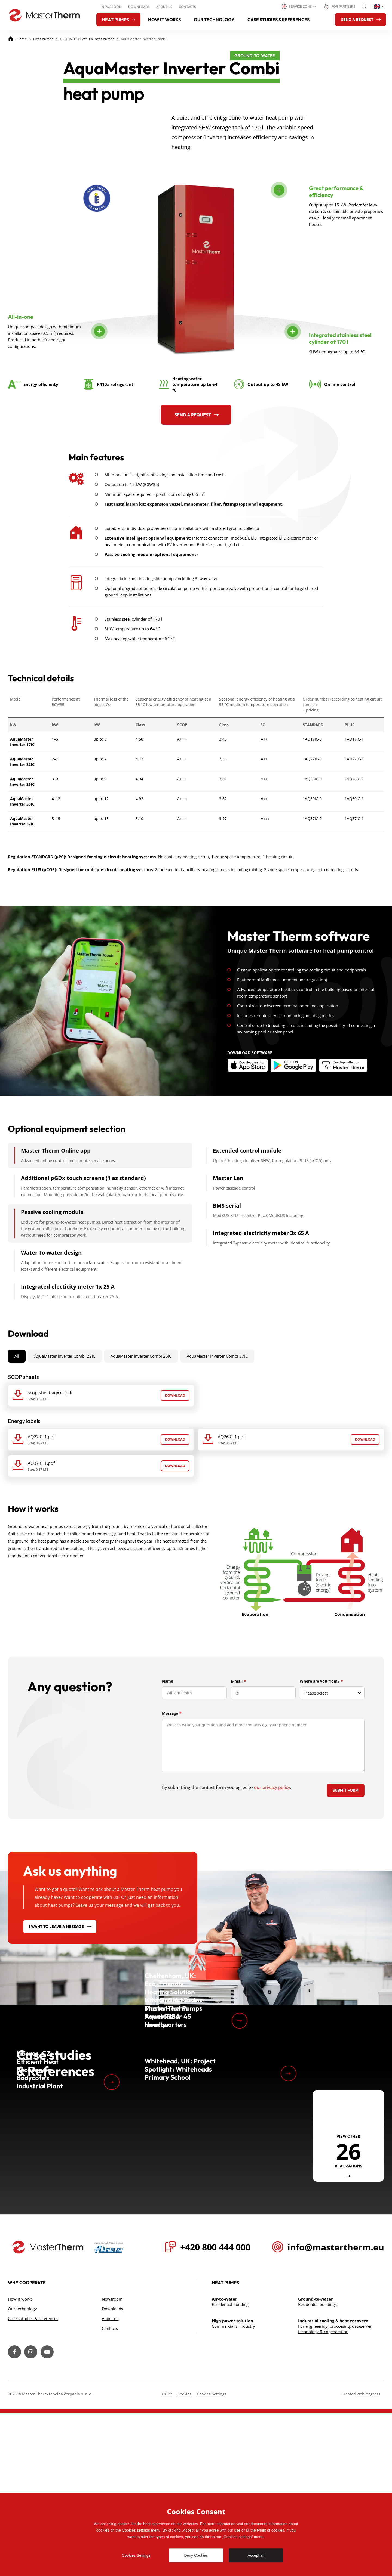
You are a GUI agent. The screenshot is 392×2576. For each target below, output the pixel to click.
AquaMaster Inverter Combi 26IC (141, 1409)
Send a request (192, 468)
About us (164, 7)
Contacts (187, 7)
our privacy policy (272, 1841)
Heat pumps (118, 19)
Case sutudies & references (33, 2481)
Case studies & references (278, 19)
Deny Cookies (196, 2555)
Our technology (214, 19)
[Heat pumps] (43, 39)
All (16, 1409)
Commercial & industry (233, 2489)
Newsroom (112, 7)
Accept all (256, 2555)
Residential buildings (231, 2467)
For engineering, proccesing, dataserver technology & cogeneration (335, 2491)
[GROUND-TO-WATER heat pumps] (87, 39)
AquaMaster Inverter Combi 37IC (217, 1409)
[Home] (22, 39)
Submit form (346, 1843)
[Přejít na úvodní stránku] (48, 2410)
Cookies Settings (136, 2555)
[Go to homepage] (44, 15)
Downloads (139, 7)
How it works (164, 19)
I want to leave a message (56, 1980)
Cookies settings (136, 2530)
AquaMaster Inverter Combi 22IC (64, 1409)
